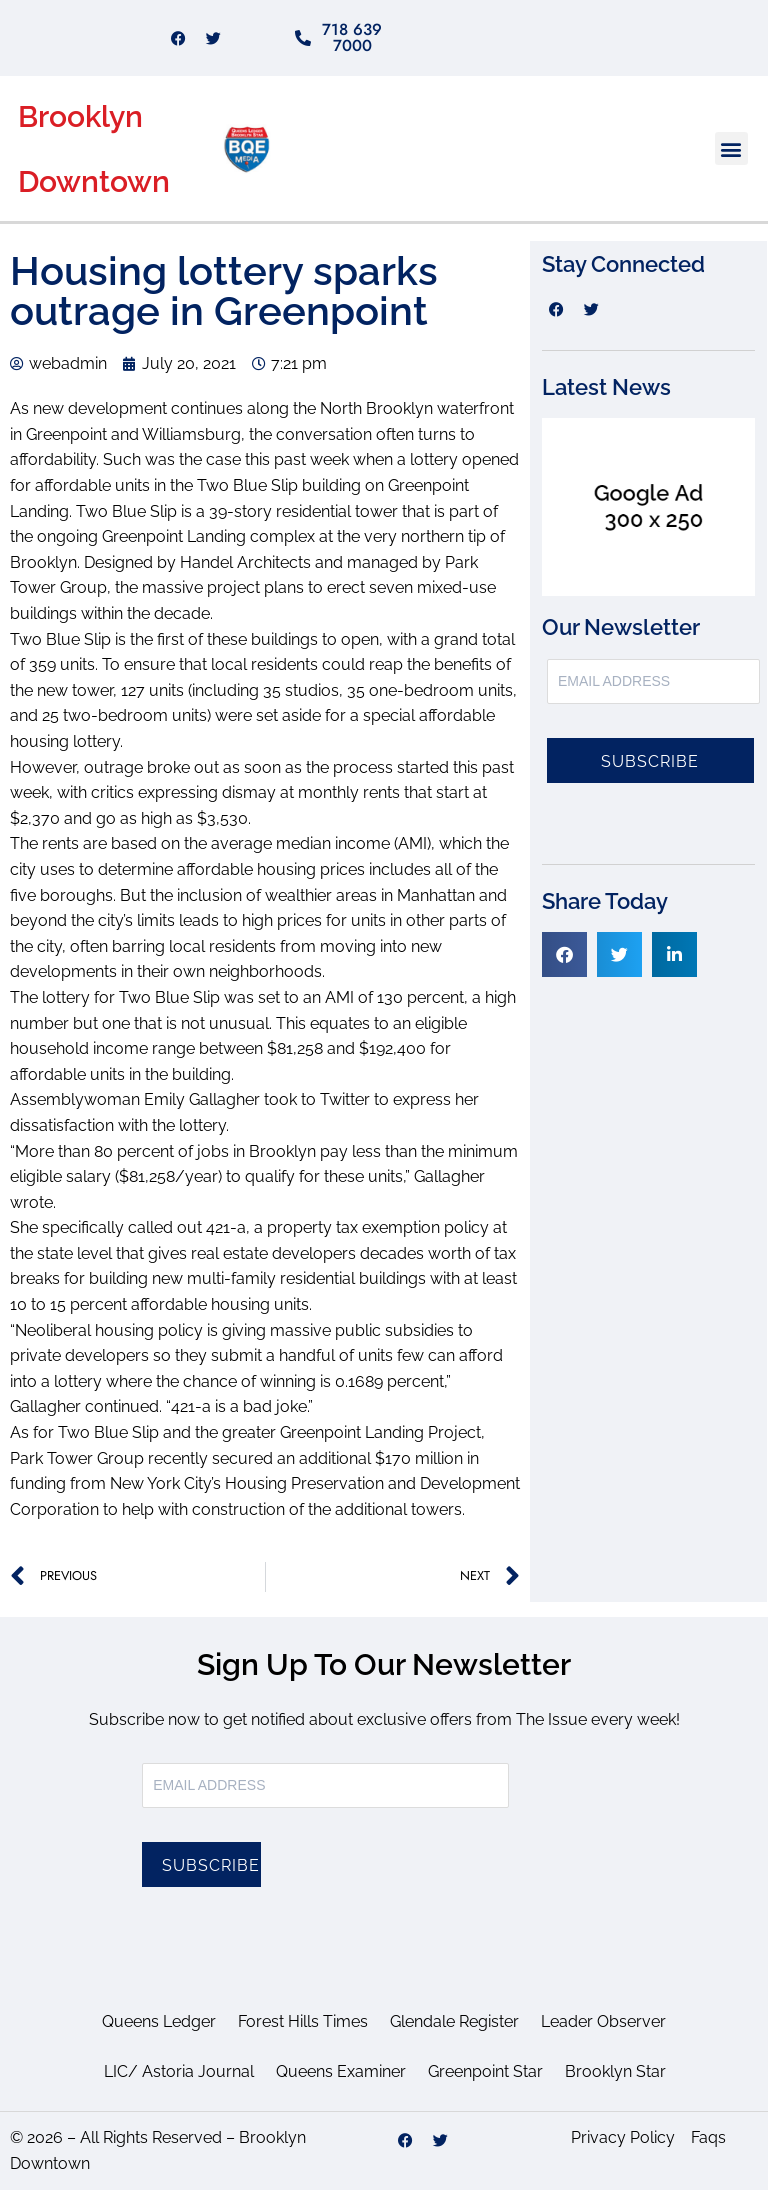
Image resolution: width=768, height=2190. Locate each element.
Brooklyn (80, 116)
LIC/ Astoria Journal (179, 2071)
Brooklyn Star (615, 2071)
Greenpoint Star (485, 2071)
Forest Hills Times (303, 2021)
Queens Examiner (341, 2071)
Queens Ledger (159, 2021)
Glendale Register (454, 2021)
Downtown (94, 181)
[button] (731, 148)
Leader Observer (603, 2021)
